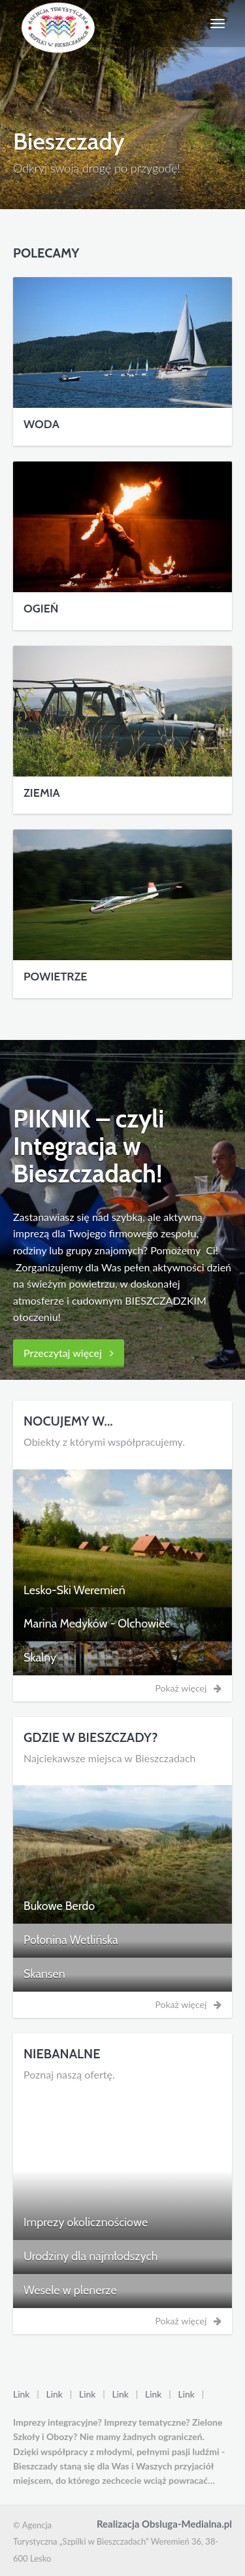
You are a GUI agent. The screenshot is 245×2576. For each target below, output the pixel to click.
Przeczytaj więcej (69, 1353)
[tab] (122, 1591)
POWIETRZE (55, 976)
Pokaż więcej (188, 1688)
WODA (41, 424)
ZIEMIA (42, 793)
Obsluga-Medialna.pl (187, 2524)
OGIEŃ (41, 608)
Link (21, 2394)
